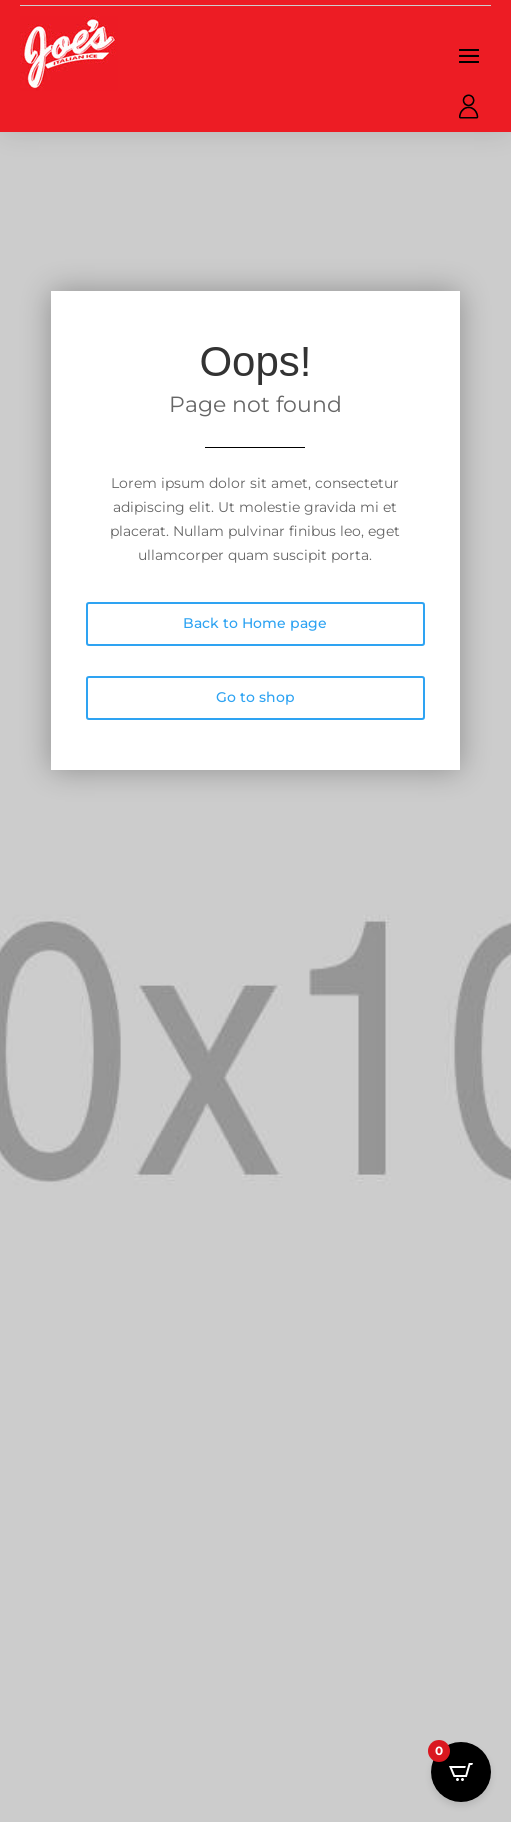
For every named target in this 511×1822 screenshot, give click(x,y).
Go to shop (255, 697)
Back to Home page (255, 623)
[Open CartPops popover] (461, 1772)
